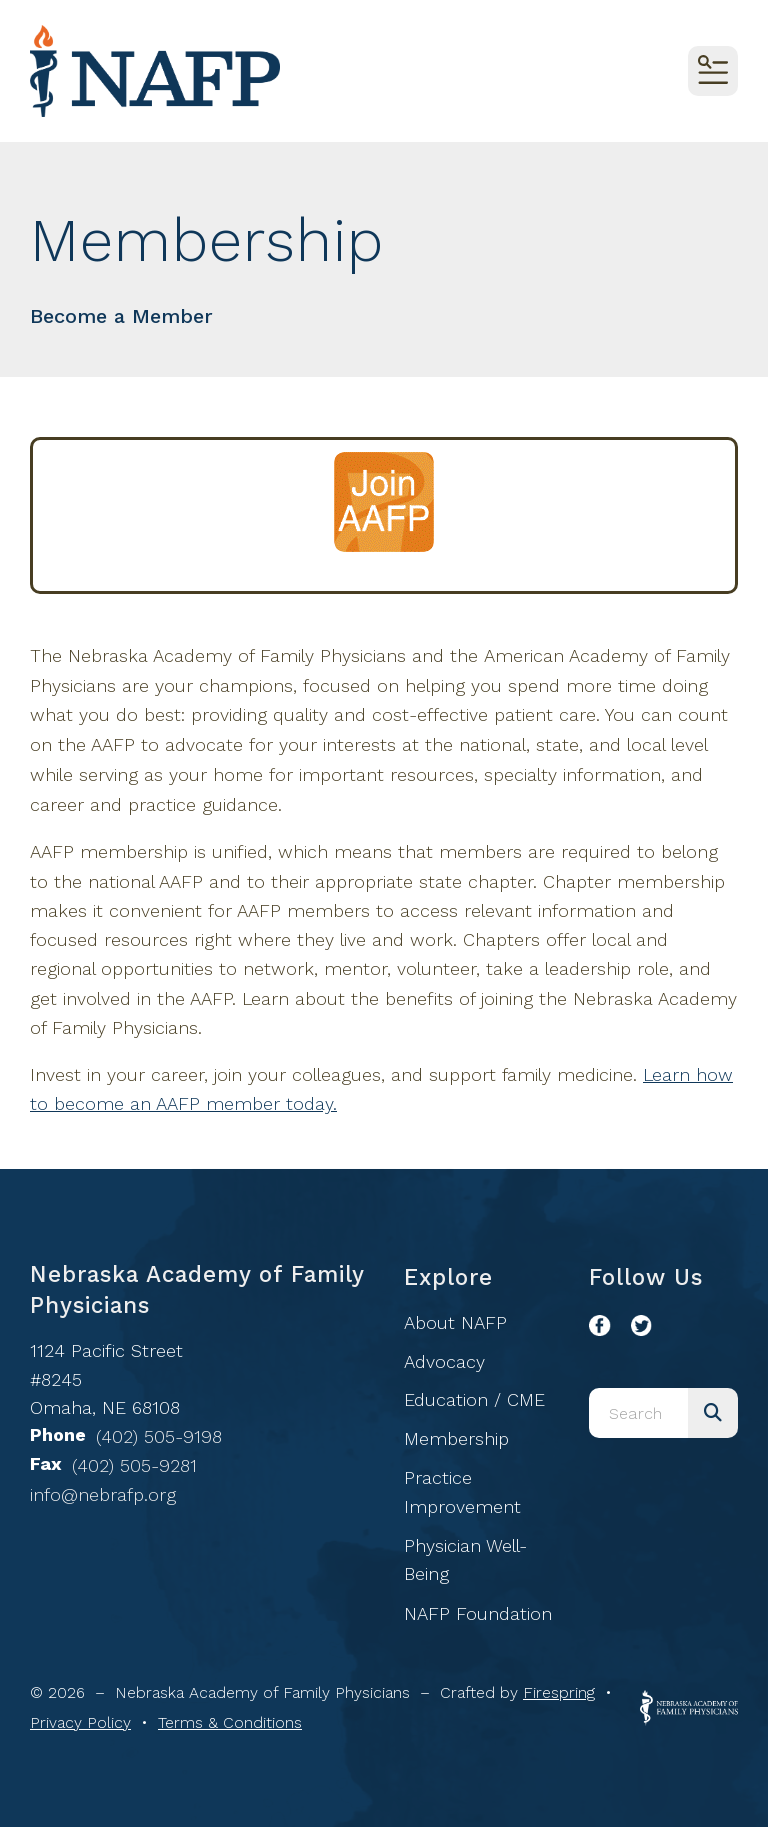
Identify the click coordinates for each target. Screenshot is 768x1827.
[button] (713, 71)
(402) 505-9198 (159, 1436)
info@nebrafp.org (103, 1494)
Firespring (559, 1692)
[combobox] (638, 1413)
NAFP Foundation (478, 1613)
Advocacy (444, 1361)
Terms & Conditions (230, 1722)
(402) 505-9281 (134, 1465)
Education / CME (474, 1399)
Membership (456, 1438)
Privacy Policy (80, 1722)
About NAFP (455, 1322)
